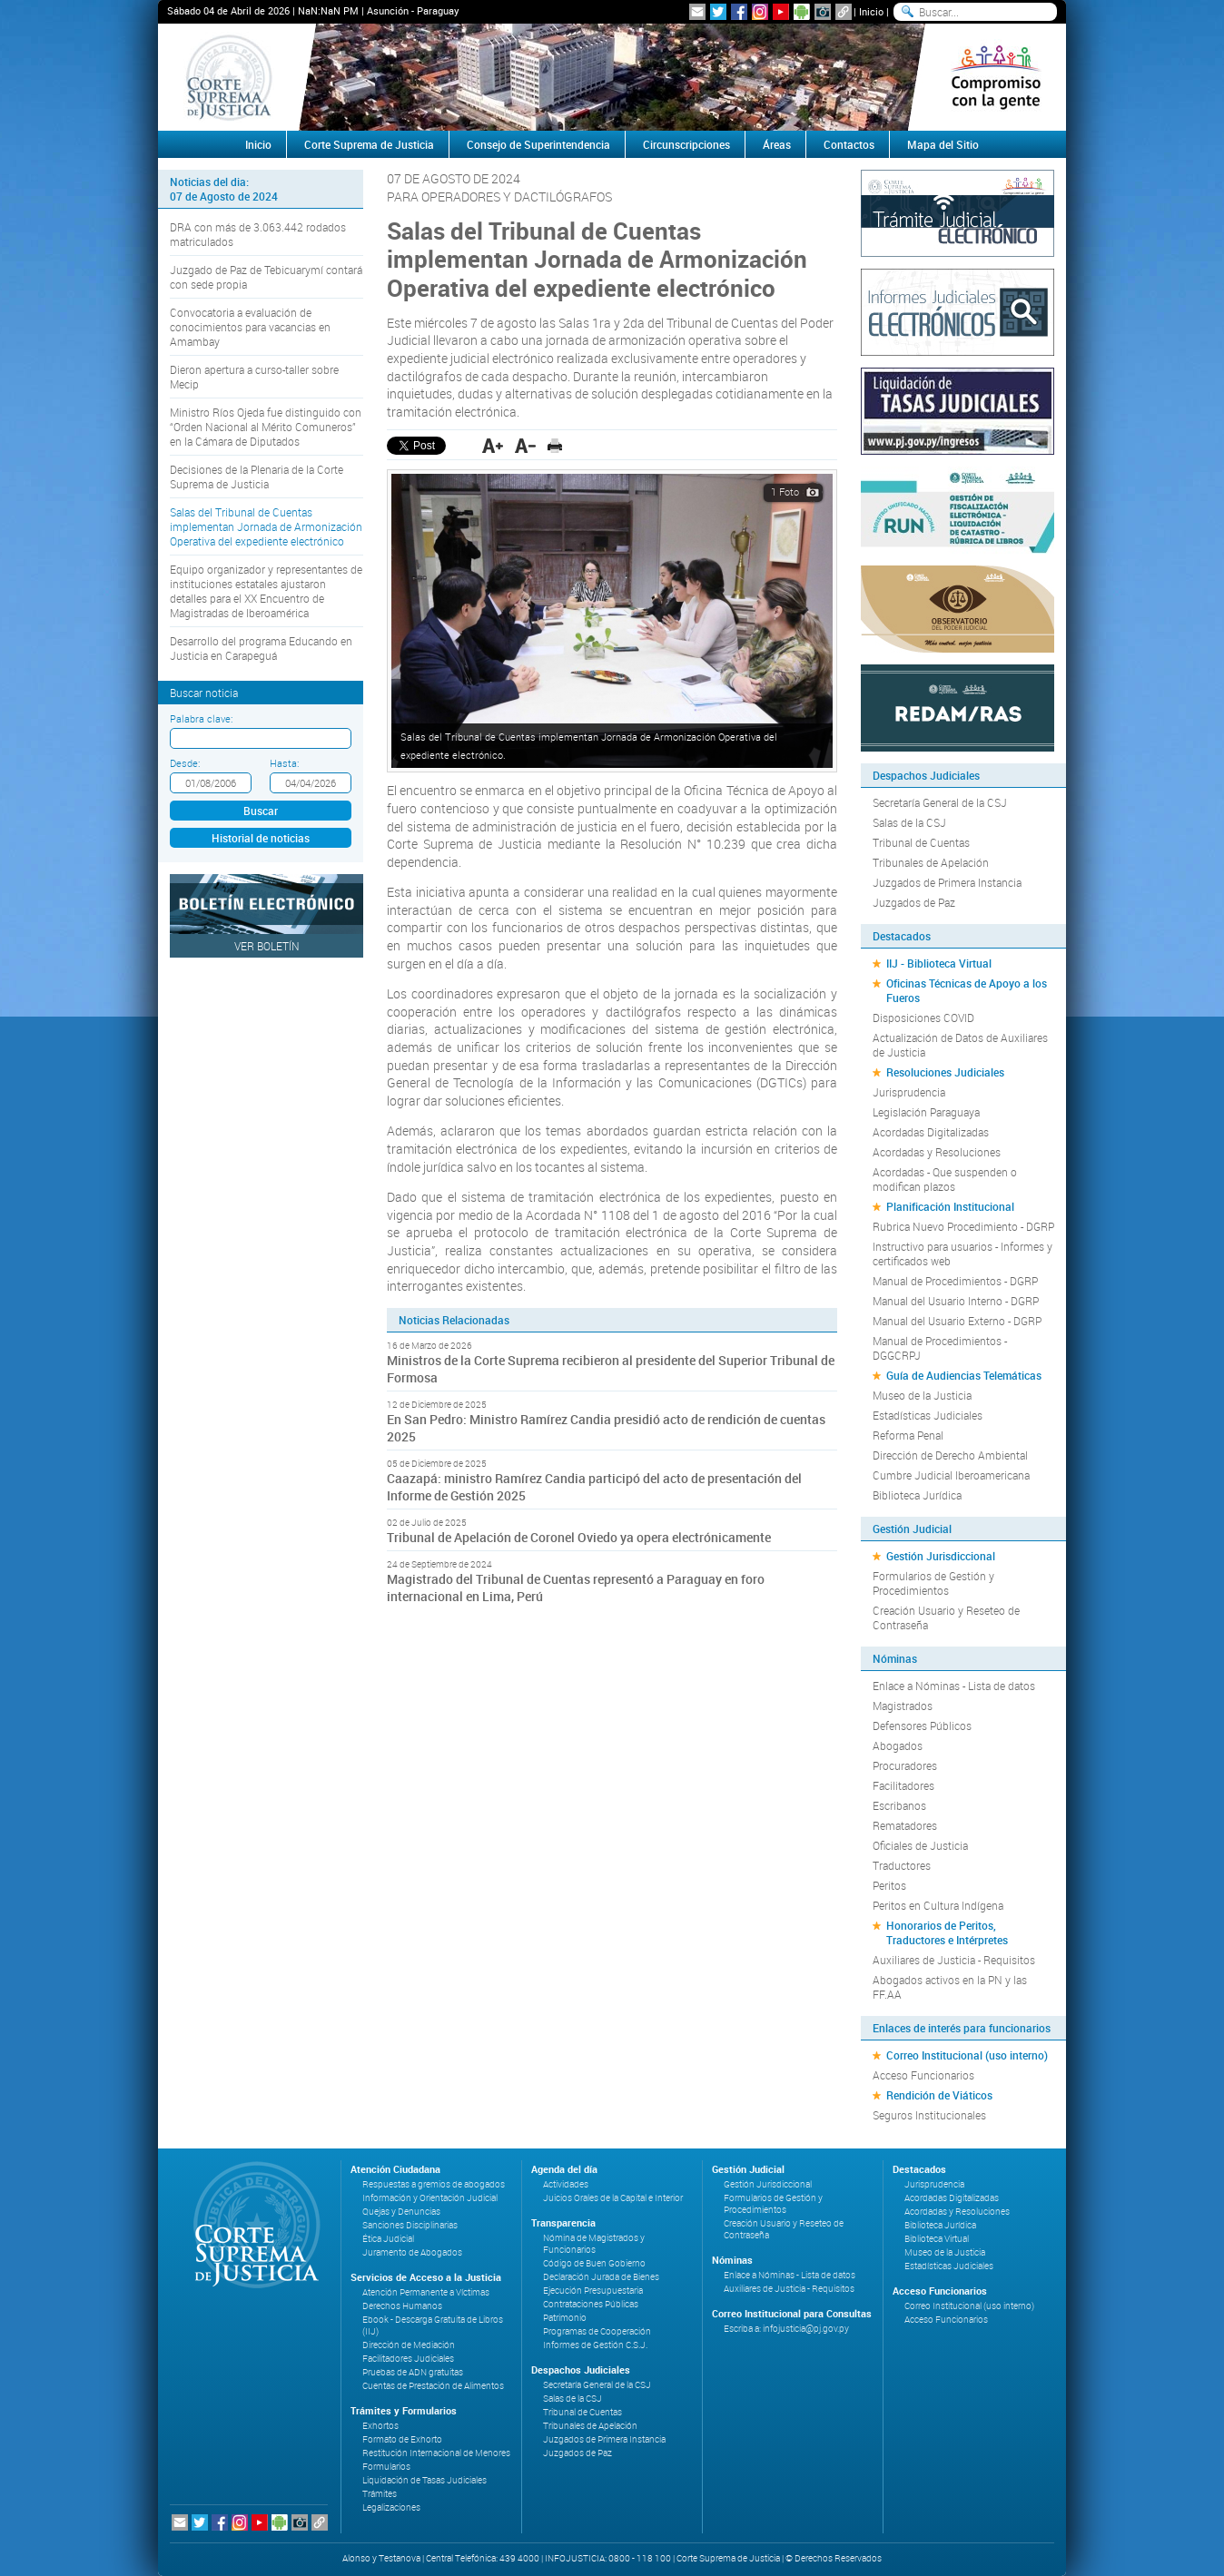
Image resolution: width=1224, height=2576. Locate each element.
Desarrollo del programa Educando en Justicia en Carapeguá (261, 648)
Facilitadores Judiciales (408, 2359)
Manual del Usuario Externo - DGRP (957, 1320)
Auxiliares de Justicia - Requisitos (954, 1959)
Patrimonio (565, 2318)
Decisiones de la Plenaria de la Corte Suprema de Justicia (256, 476)
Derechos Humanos (402, 2306)
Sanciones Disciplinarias (410, 2225)
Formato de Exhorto (402, 2439)
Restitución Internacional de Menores (436, 2453)
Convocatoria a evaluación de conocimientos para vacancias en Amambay (250, 327)
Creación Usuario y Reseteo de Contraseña (946, 1617)
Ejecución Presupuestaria (593, 2290)
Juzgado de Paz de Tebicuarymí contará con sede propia (266, 276)
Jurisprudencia (909, 1092)
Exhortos (380, 2426)
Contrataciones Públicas (590, 2304)
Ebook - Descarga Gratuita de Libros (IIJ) (432, 2325)
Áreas (777, 144)
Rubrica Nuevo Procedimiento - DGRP (963, 1226)
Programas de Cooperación (597, 2331)
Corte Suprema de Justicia (369, 144)
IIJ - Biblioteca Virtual (939, 963)
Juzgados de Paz (914, 902)
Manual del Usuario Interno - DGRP (956, 1300)
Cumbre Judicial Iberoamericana (951, 1475)
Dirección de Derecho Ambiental (950, 1455)
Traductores (902, 1865)
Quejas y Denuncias (401, 2211)
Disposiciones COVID (923, 1017)
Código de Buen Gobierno (594, 2263)
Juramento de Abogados (412, 2252)
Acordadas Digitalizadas (931, 1132)
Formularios (386, 2467)
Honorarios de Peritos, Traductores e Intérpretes (947, 1932)
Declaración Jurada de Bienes (601, 2277)
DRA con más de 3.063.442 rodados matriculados (258, 234)
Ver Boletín (267, 946)
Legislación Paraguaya (926, 1112)
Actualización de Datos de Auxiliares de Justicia (960, 1044)
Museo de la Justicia (922, 1395)
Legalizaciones (391, 2507)
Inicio (871, 11)
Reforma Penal (908, 1435)
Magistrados (903, 1705)
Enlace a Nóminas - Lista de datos (954, 1685)
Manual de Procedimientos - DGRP (955, 1280)
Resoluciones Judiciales (945, 1072)
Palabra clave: (201, 718)
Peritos (889, 1885)
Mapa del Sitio (943, 144)
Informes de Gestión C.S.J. (595, 2345)
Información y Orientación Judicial (430, 2198)
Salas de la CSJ (909, 822)
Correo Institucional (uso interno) (967, 2055)
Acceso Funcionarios (923, 2075)
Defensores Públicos (922, 1725)
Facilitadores (903, 1785)
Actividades (565, 2184)
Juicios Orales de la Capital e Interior (613, 2198)
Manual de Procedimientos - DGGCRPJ (940, 1347)
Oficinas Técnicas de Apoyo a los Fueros (966, 990)
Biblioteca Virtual (936, 2239)
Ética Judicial (388, 2239)
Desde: (185, 763)
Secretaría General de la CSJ (940, 802)
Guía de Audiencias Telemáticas (963, 1375)
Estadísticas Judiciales (927, 1415)
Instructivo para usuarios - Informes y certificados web (962, 1253)
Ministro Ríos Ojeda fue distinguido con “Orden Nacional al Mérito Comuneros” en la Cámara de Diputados (265, 426)
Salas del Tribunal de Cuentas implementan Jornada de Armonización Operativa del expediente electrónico (266, 526)
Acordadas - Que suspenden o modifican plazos (945, 1179)
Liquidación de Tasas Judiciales (424, 2480)
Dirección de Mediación (408, 2345)
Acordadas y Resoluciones (937, 1152)
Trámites (379, 2494)
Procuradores (905, 1765)
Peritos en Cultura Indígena (938, 1905)
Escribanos (899, 1805)
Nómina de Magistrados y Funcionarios (594, 2244)
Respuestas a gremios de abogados (433, 2184)
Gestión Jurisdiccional (940, 1556)
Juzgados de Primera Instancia (947, 882)
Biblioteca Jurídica (917, 1495)
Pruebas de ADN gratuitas (412, 2372)
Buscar (260, 810)
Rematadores (905, 1825)
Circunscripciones (686, 144)
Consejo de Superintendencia (538, 144)
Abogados (898, 1745)
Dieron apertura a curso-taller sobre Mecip (254, 376)
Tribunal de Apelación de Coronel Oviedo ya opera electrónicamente (579, 1537)
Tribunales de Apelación (931, 862)
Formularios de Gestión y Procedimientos (933, 1583)
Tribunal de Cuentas (921, 842)
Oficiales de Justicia (920, 1845)
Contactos (849, 144)
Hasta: (284, 763)
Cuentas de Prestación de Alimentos (433, 2386)
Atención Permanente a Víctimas (425, 2292)
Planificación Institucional (950, 1206)
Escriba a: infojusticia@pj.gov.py (786, 2329)
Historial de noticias (261, 838)
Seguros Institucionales (929, 2115)
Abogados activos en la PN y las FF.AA (950, 1986)
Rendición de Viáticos (939, 2095)
